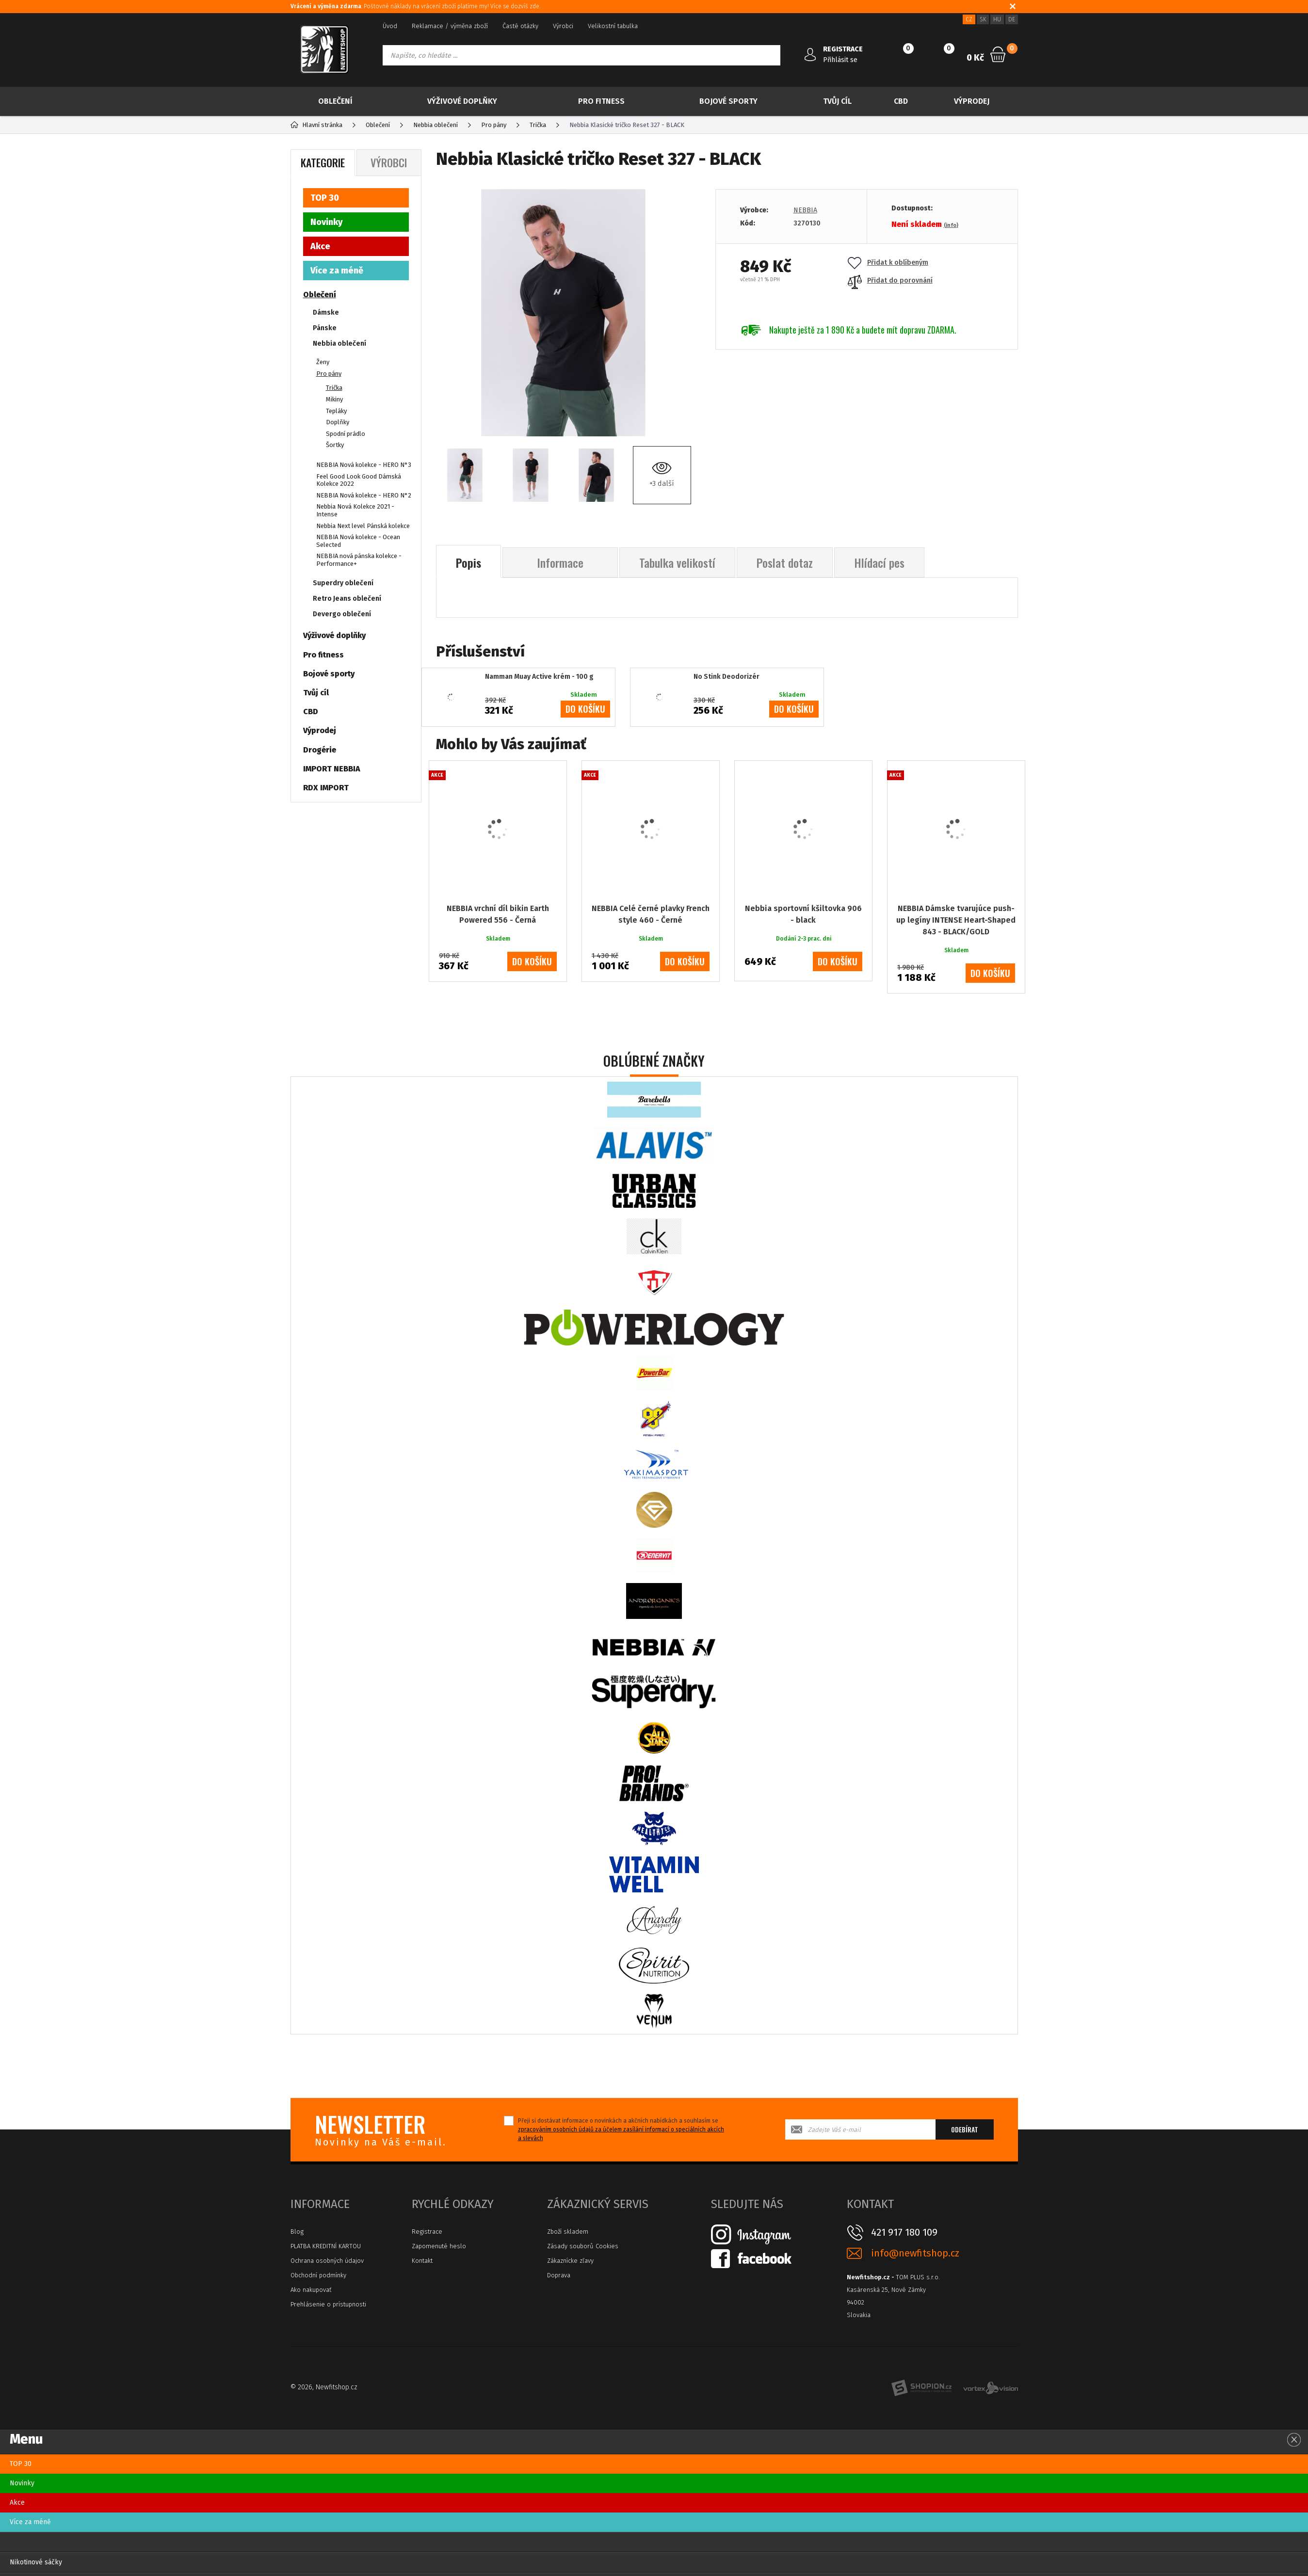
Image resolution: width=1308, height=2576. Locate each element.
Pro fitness (601, 101)
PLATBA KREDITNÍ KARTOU (326, 2246)
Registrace (427, 2231)
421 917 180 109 (904, 2232)
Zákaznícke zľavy (570, 2260)
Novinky (326, 222)
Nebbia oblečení (339, 343)
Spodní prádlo (345, 433)
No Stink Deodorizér (726, 677)
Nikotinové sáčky (36, 2562)
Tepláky (336, 411)
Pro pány (328, 373)
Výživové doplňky (462, 101)
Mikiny (334, 399)
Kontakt (422, 2260)
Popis (468, 562)
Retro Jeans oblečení (347, 598)
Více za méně (336, 270)
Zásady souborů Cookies (582, 2246)
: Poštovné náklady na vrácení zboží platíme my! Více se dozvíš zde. (415, 6)
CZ (969, 19)
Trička (334, 387)
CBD (901, 101)
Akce (320, 246)
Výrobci (563, 26)
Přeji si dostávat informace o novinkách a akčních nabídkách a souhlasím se (621, 2129)
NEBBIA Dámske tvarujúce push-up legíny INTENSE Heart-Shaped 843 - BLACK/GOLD (956, 920)
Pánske (325, 328)
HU (997, 19)
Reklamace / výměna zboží (450, 26)
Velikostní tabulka (613, 26)
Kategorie (323, 162)
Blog (297, 2231)
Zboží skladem (567, 2231)
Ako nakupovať (311, 2289)
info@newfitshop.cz (915, 2253)
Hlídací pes (879, 562)
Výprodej (971, 101)
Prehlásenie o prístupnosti (328, 2304)
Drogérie (319, 749)
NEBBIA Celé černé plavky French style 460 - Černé (651, 914)
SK (983, 19)
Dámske (326, 312)
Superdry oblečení (343, 583)
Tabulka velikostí (677, 562)
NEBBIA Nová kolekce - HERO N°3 (363, 464)
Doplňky (337, 422)
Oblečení (335, 101)
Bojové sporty (728, 101)
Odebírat (964, 2129)
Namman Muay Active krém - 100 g (539, 677)
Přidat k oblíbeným (888, 262)
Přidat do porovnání (890, 280)
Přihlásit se (840, 60)
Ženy (322, 362)
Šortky (335, 444)
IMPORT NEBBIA (331, 768)
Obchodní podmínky (318, 2275)
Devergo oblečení (342, 614)
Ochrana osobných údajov (327, 2260)
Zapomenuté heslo (439, 2246)
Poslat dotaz (785, 562)
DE (1011, 19)
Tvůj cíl (837, 101)
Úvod (390, 26)
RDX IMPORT (326, 787)
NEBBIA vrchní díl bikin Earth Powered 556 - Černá (498, 914)
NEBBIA (805, 210)
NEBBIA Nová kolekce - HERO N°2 (363, 495)
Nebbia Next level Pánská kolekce (363, 525)
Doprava (558, 2275)
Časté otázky (520, 26)
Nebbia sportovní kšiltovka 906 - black (803, 914)
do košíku (585, 709)
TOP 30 (324, 197)
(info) (951, 225)
